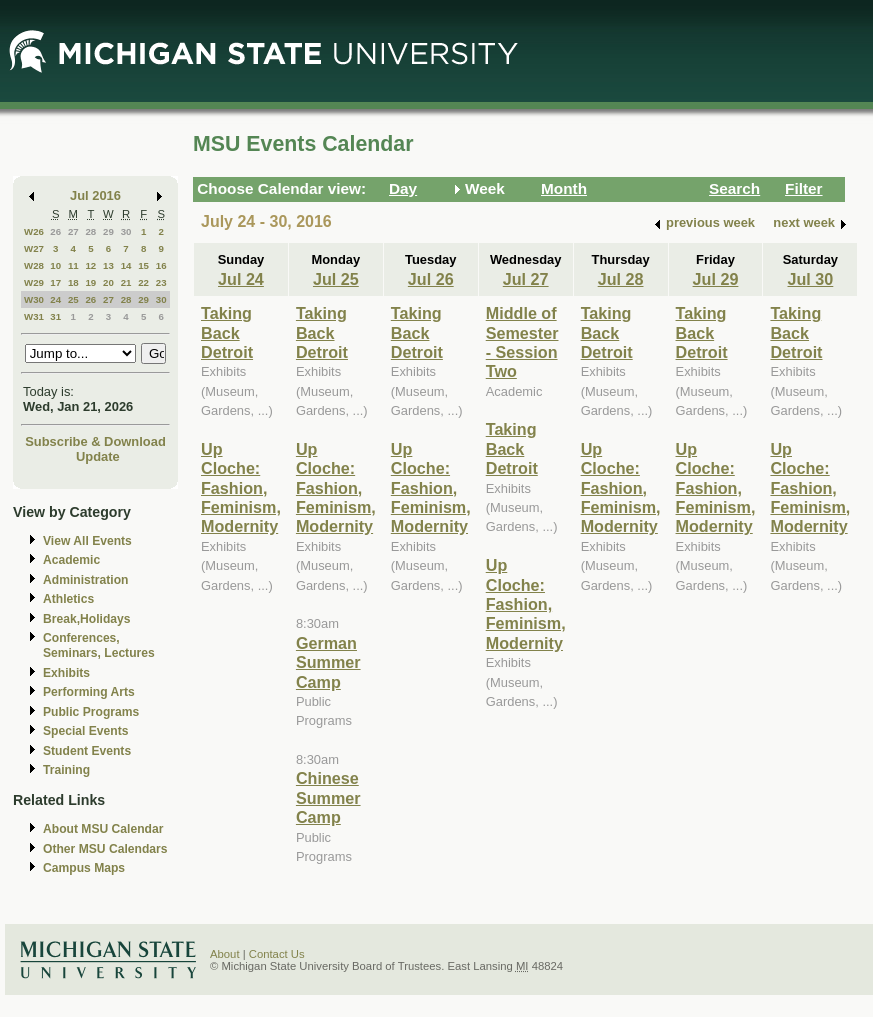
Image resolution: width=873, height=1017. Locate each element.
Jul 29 (716, 279)
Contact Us (277, 954)
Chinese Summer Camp (328, 797)
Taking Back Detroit (227, 332)
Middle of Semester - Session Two (522, 342)
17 (55, 282)
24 (55, 299)
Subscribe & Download (95, 441)
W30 (34, 299)
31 (55, 316)
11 (73, 265)
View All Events (87, 541)
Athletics (68, 599)
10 (55, 265)
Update (98, 456)
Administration (85, 580)
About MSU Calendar (103, 829)
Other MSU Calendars (105, 849)
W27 (34, 248)
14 (126, 265)
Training (66, 770)
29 (108, 231)
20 (108, 282)
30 (126, 231)
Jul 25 (336, 279)
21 (126, 282)
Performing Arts (89, 692)
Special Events (85, 731)
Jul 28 (621, 279)
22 (143, 282)
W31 (34, 316)
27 (73, 231)
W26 (34, 231)
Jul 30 (810, 279)
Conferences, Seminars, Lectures (99, 645)
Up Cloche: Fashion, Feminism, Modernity (241, 488)
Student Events (87, 751)
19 (90, 282)
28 (90, 231)
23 (161, 282)
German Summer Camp (328, 662)
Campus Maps (84, 868)
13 (108, 265)
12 (90, 265)
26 (55, 231)
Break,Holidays (87, 619)
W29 (34, 282)
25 (73, 299)
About (225, 954)
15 (143, 265)
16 (161, 265)
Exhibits (66, 673)
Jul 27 (526, 279)
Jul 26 (431, 279)
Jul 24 (241, 279)
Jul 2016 (95, 195)
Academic (71, 560)
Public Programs (91, 712)
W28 (34, 265)
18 (73, 282)
